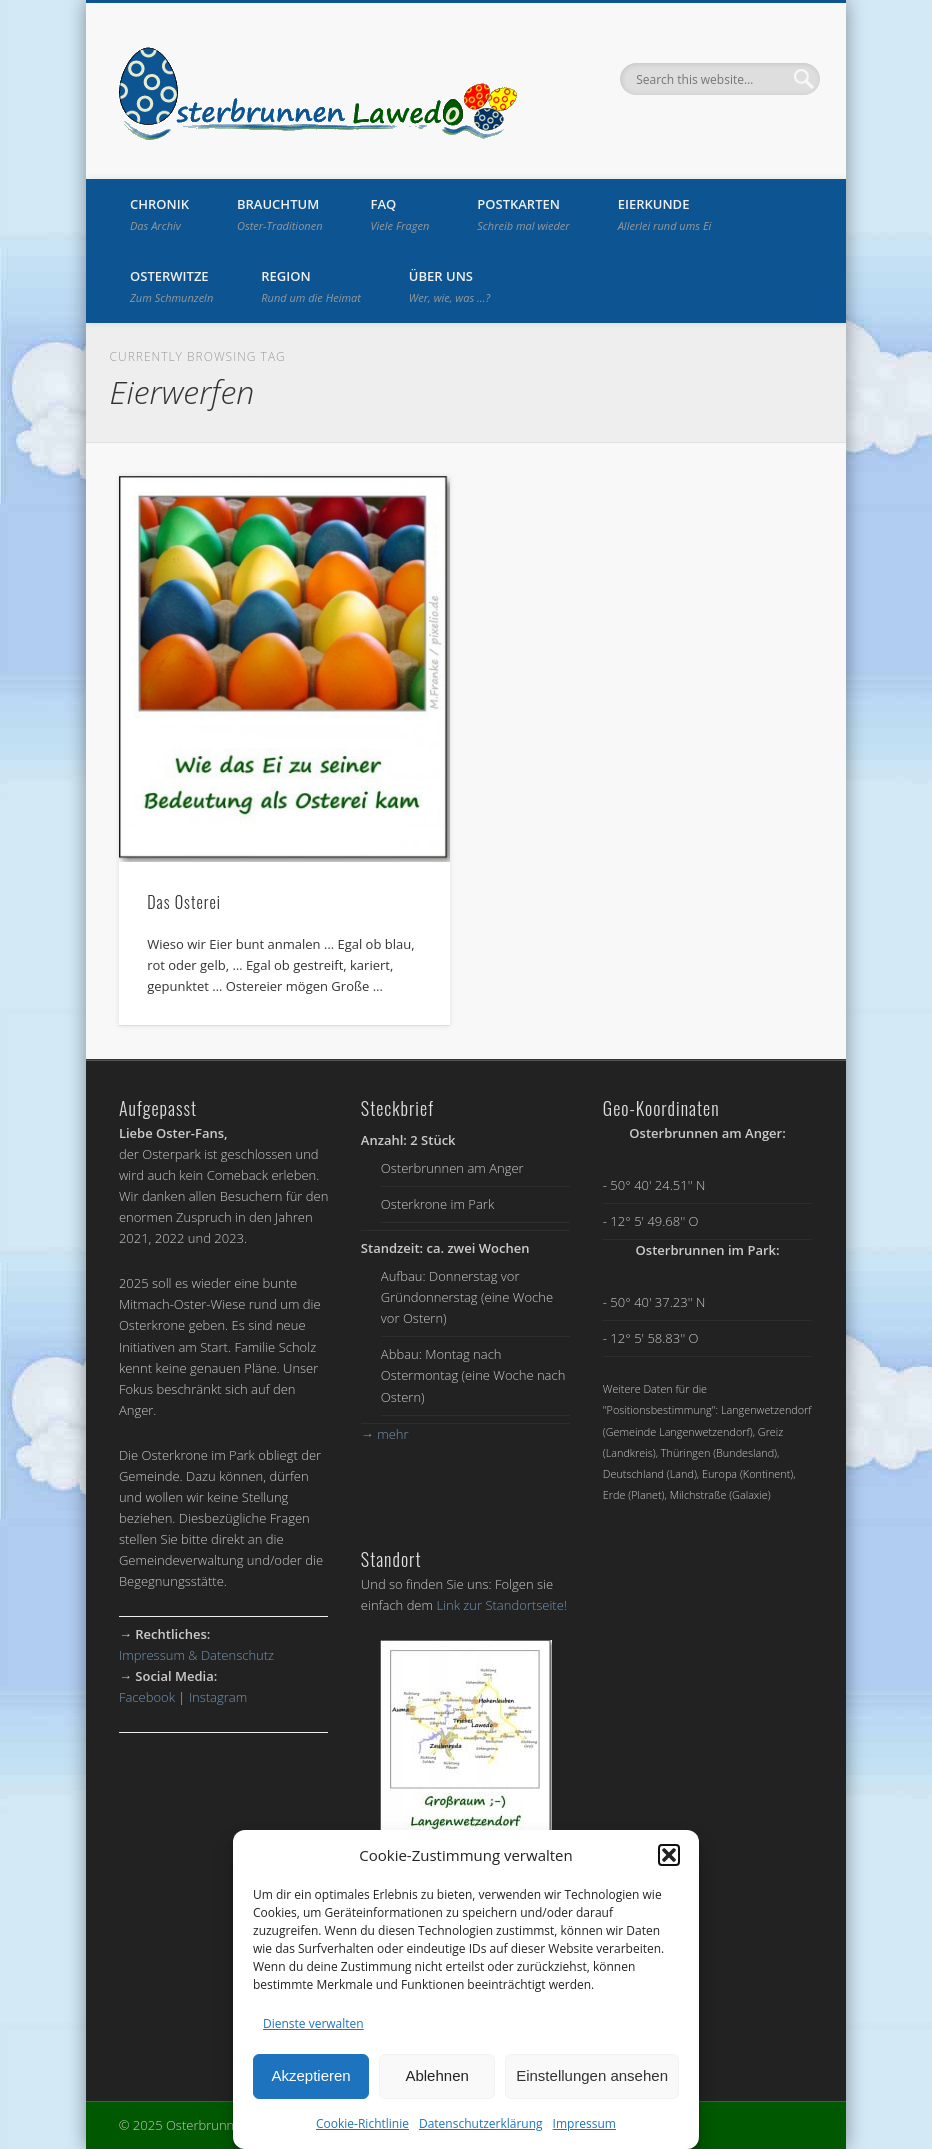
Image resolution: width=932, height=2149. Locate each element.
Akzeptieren (310, 2075)
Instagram (218, 1697)
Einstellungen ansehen (592, 2075)
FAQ (400, 214)
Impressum (584, 2123)
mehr (385, 1434)
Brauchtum (280, 214)
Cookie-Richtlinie (362, 2123)
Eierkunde (665, 214)
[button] (669, 1855)
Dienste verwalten (313, 2023)
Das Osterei (184, 902)
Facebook (147, 1697)
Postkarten (523, 214)
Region (311, 286)
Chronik (159, 214)
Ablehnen (436, 2075)
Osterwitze (171, 286)
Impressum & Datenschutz (196, 1655)
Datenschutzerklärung (481, 2123)
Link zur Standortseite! (501, 1605)
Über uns (449, 286)
